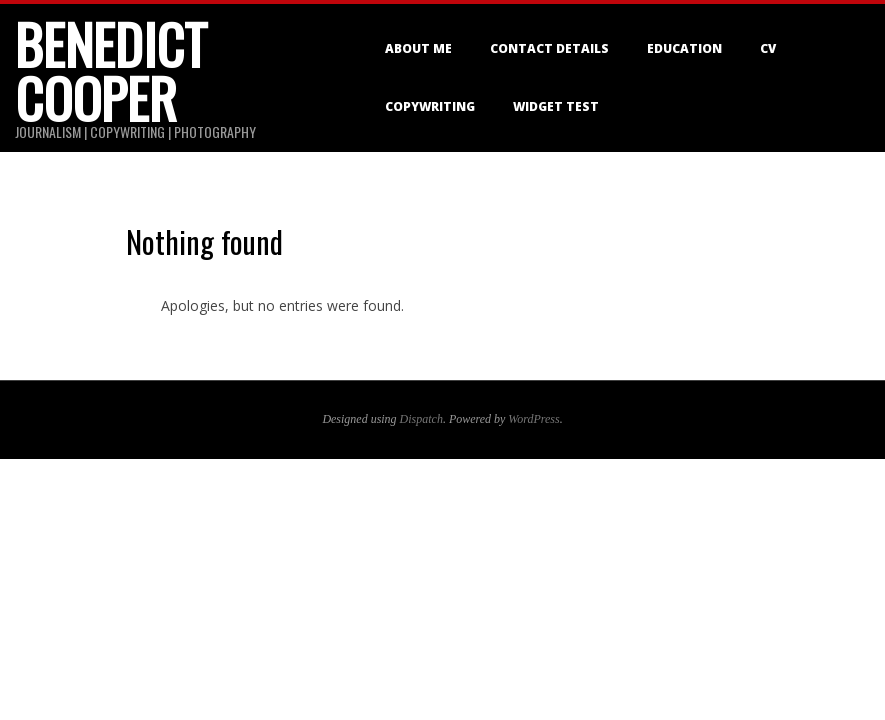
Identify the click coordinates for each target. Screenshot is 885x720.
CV (768, 48)
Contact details (549, 48)
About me (418, 48)
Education (684, 48)
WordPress (533, 419)
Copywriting (430, 106)
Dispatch (421, 419)
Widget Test (556, 106)
